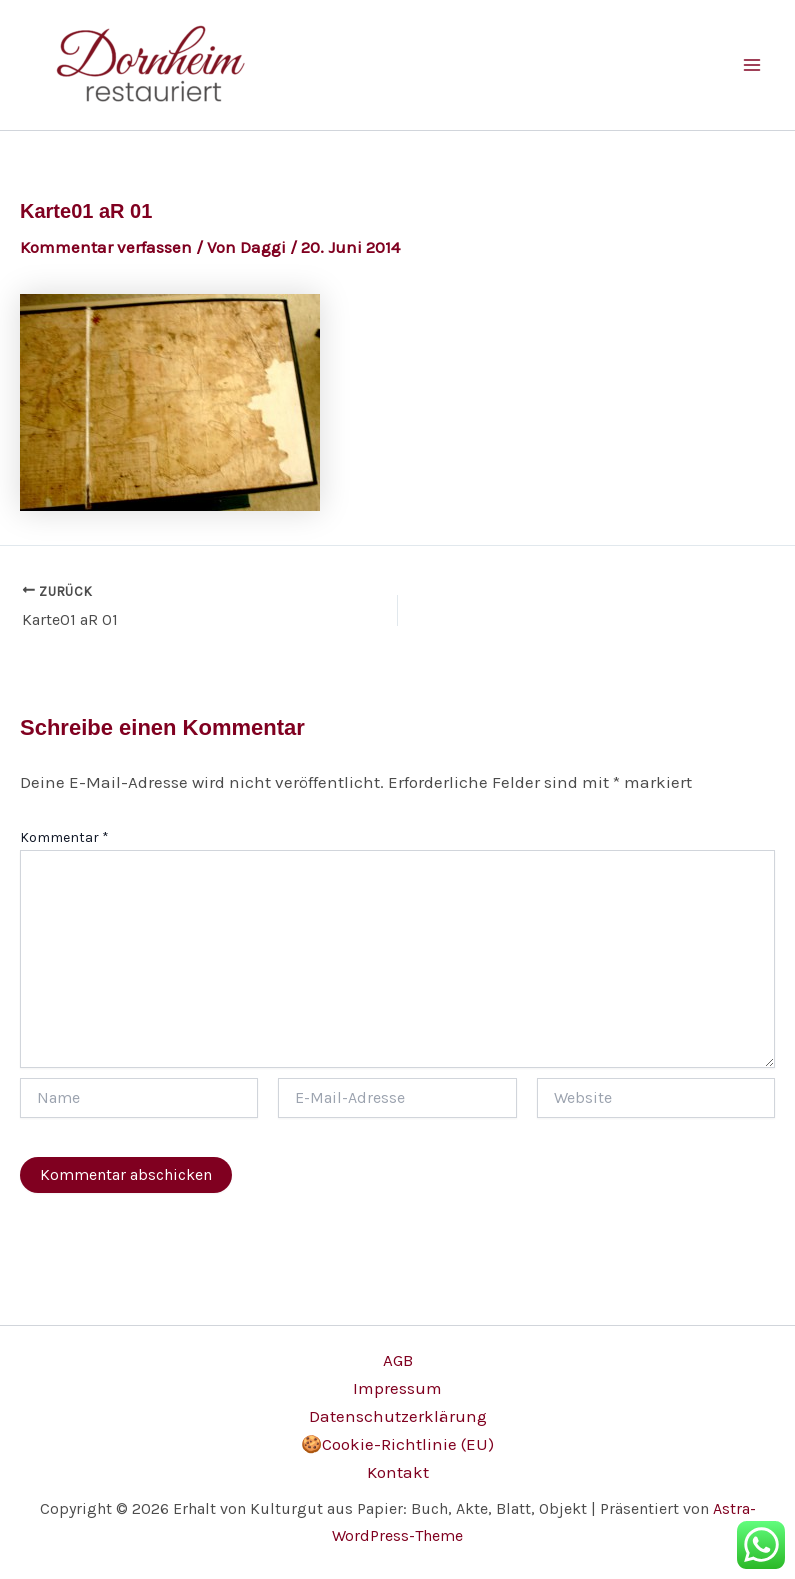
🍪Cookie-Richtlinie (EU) (397, 1444)
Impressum (397, 1388)
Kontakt (398, 1472)
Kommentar (64, 837)
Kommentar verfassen (106, 247)
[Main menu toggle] (753, 65)
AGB (398, 1360)
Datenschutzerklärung (398, 1416)
